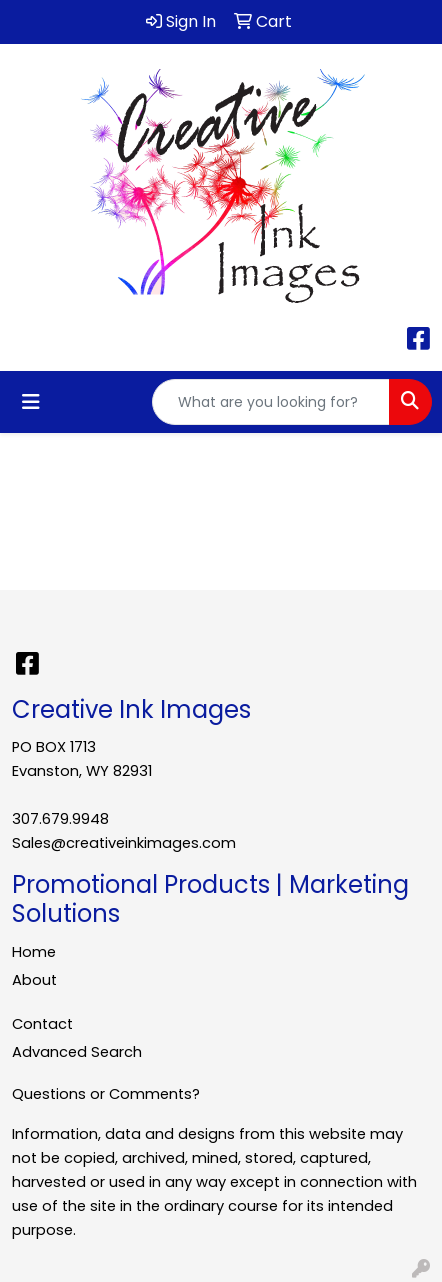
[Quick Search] (271, 402)
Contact (42, 1024)
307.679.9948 (60, 819)
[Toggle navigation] (31, 402)
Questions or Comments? (106, 1094)
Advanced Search (77, 1052)
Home (34, 952)
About (34, 980)
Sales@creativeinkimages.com (124, 843)
